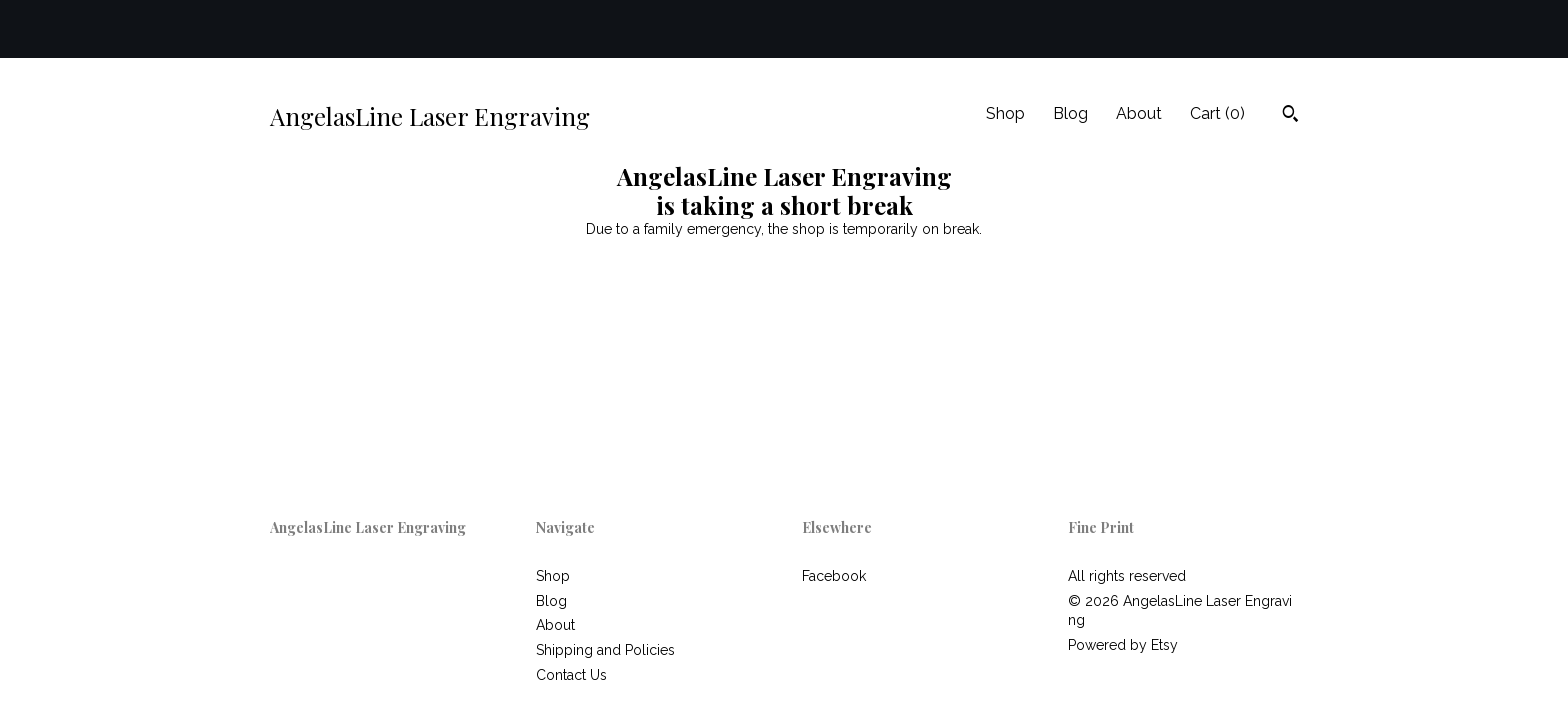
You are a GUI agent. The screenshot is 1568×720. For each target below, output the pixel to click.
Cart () (1217, 113)
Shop (1005, 113)
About (1139, 113)
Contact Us (571, 675)
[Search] (1290, 116)
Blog (1070, 113)
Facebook (834, 576)
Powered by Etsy (1123, 645)
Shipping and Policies (605, 650)
